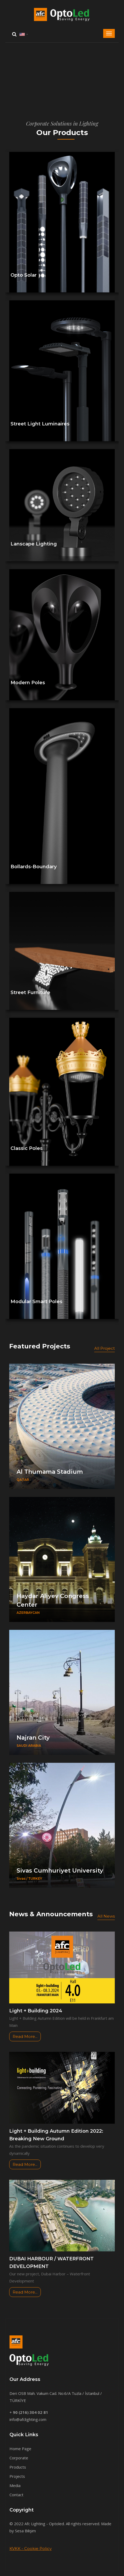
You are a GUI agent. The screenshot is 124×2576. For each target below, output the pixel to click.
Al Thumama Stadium (50, 1471)
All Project (104, 1348)
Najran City (33, 1737)
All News (106, 1916)
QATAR (23, 1480)
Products (17, 2467)
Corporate (18, 2457)
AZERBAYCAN (28, 1613)
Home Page (20, 2448)
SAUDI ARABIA (29, 1746)
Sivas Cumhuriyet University (60, 1870)
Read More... (25, 2036)
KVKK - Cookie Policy (30, 2548)
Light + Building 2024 (35, 2011)
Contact (16, 2494)
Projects (17, 2476)
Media (15, 2485)
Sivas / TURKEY (29, 1878)
